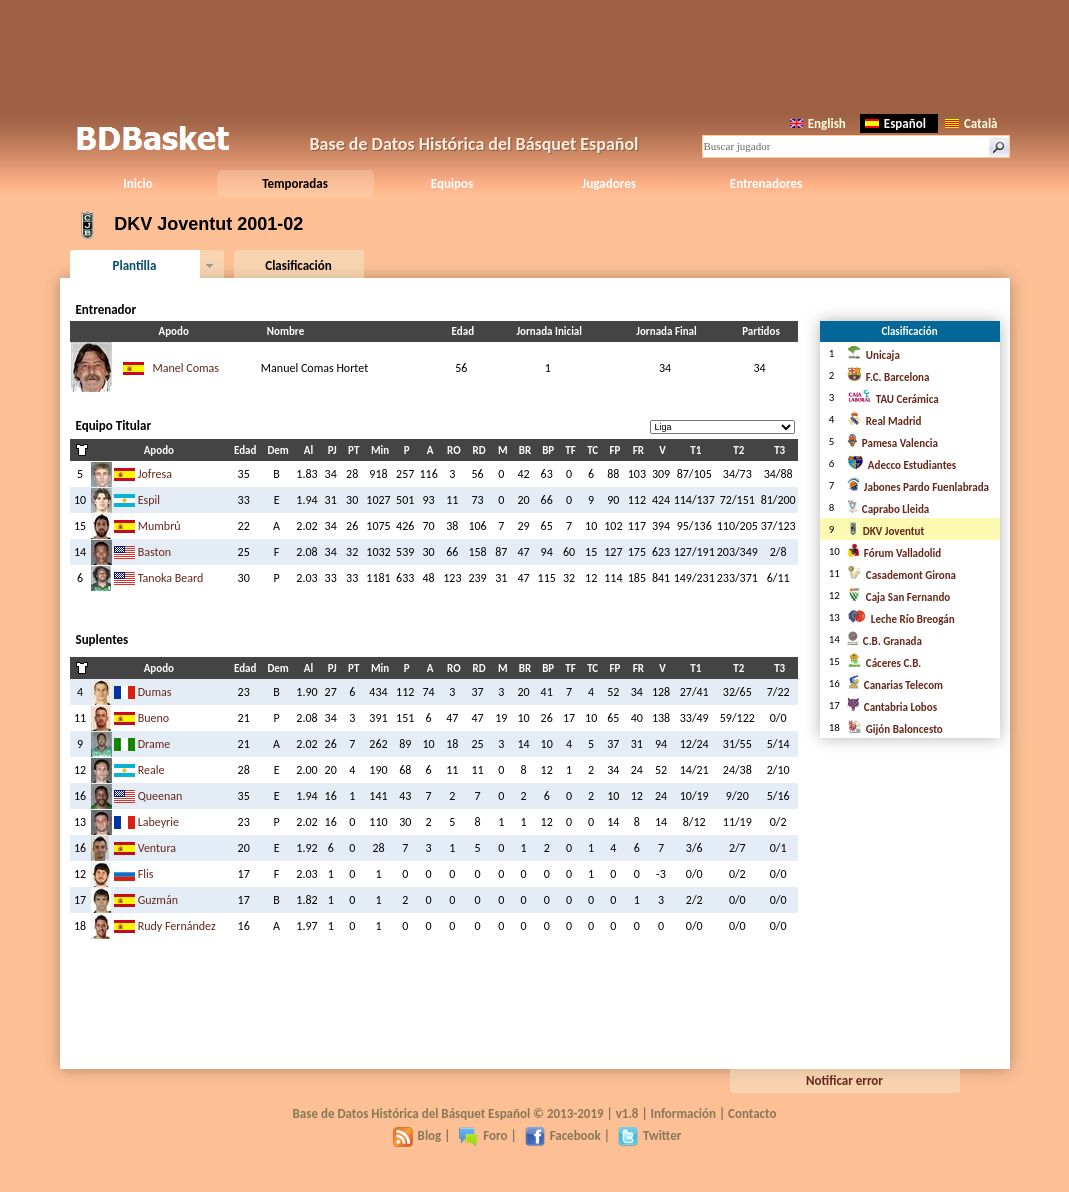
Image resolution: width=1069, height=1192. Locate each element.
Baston (154, 552)
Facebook (563, 1135)
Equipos (452, 183)
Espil (149, 500)
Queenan (160, 796)
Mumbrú (159, 526)
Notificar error (844, 1080)
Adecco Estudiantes (901, 465)
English (818, 123)
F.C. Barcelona (888, 377)
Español (895, 123)
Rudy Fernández (177, 926)
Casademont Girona (901, 575)
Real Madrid (884, 421)
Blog (417, 1135)
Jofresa (155, 474)
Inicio (137, 183)
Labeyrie (158, 822)
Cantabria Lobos (892, 707)
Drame (154, 744)
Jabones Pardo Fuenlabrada (918, 487)
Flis (146, 874)
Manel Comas (186, 368)
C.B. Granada (884, 641)
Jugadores (609, 183)
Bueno (153, 718)
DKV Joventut (885, 531)
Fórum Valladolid (894, 553)
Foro (482, 1135)
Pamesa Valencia (892, 443)
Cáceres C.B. (884, 663)
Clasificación (298, 265)
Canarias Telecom (895, 685)
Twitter (649, 1135)
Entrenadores (766, 183)
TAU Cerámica (893, 399)
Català (971, 123)
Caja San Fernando (898, 597)
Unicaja (873, 355)
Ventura (157, 848)
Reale (151, 770)
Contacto (752, 1113)
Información (684, 1113)
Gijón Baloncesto (895, 729)
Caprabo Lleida (888, 509)
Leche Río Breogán (901, 619)
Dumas (155, 692)
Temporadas (295, 183)
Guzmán (158, 900)
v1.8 (627, 1113)
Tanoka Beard (171, 578)
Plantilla (135, 265)
